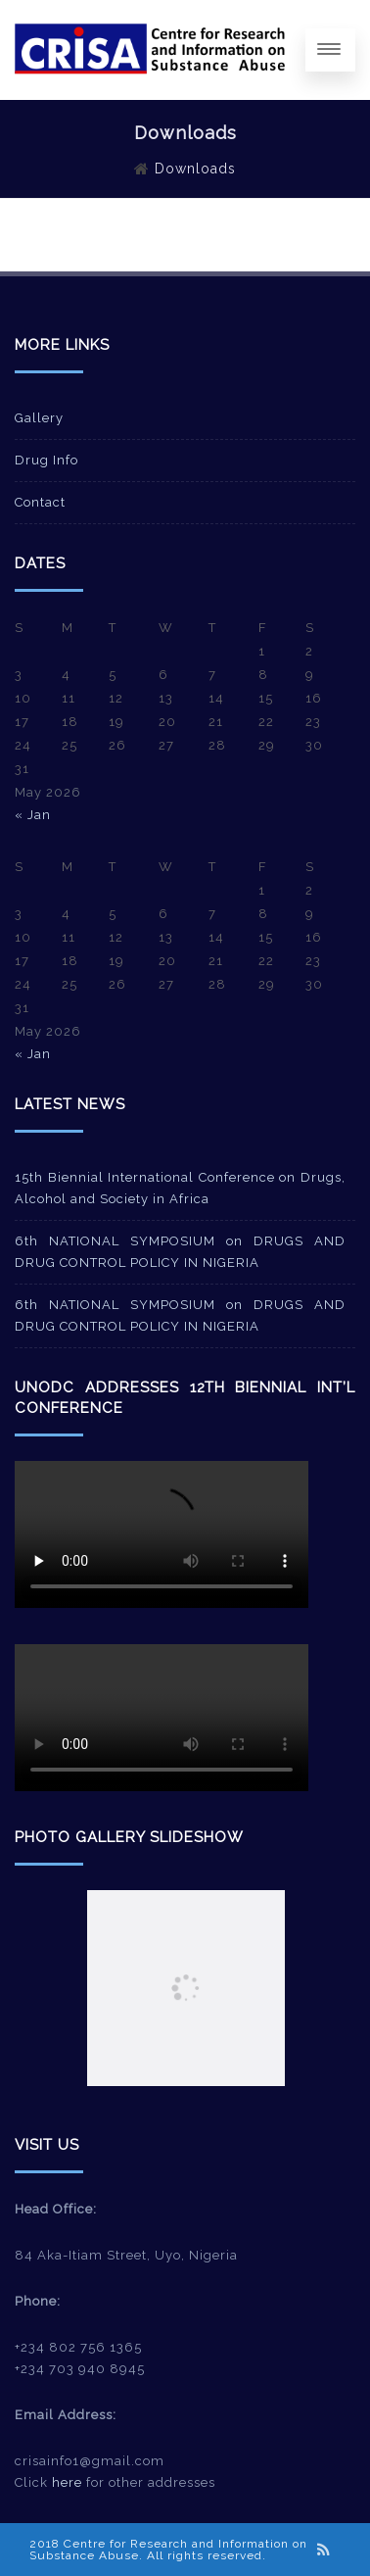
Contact (40, 502)
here (67, 2482)
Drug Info (46, 460)
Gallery (39, 418)
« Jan (33, 814)
